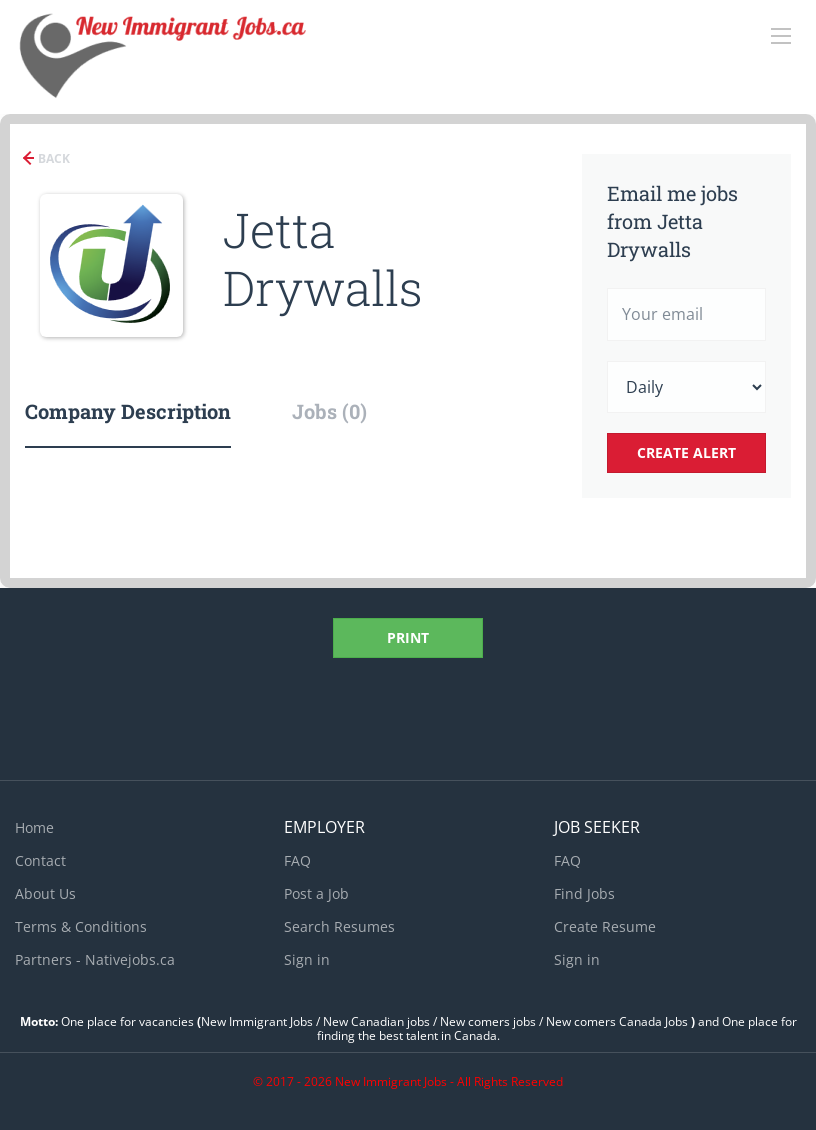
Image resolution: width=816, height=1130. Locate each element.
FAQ (297, 860)
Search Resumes (339, 926)
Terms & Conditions (81, 926)
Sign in (307, 959)
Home (34, 827)
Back (52, 158)
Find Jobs (584, 893)
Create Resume (605, 926)
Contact (40, 860)
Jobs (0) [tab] (329, 411)
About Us (45, 893)
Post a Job (316, 893)
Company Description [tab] (128, 411)
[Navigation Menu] (781, 36)
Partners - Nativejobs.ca (95, 959)
